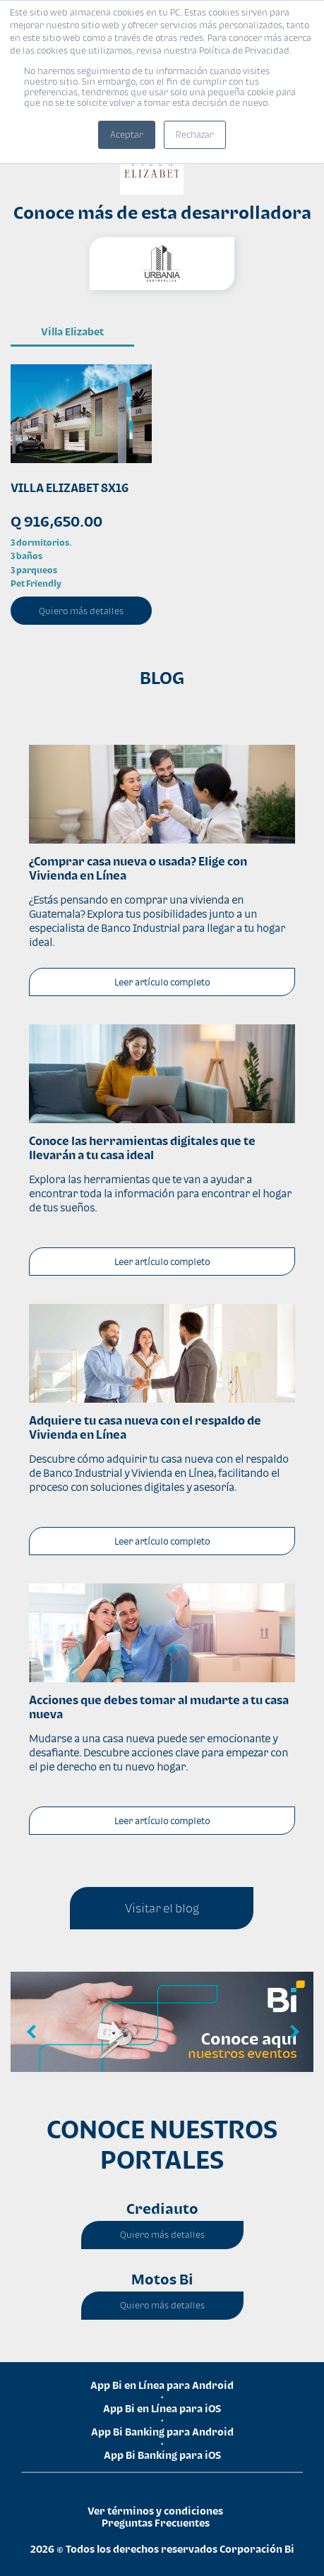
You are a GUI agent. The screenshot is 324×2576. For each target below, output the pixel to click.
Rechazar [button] (195, 134)
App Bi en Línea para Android (162, 2385)
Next (292, 2032)
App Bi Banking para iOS (162, 2455)
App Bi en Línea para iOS (162, 2408)
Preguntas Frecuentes (156, 2523)
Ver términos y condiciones (155, 2511)
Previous (31, 2032)
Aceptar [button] (126, 134)
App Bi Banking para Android (162, 2432)
